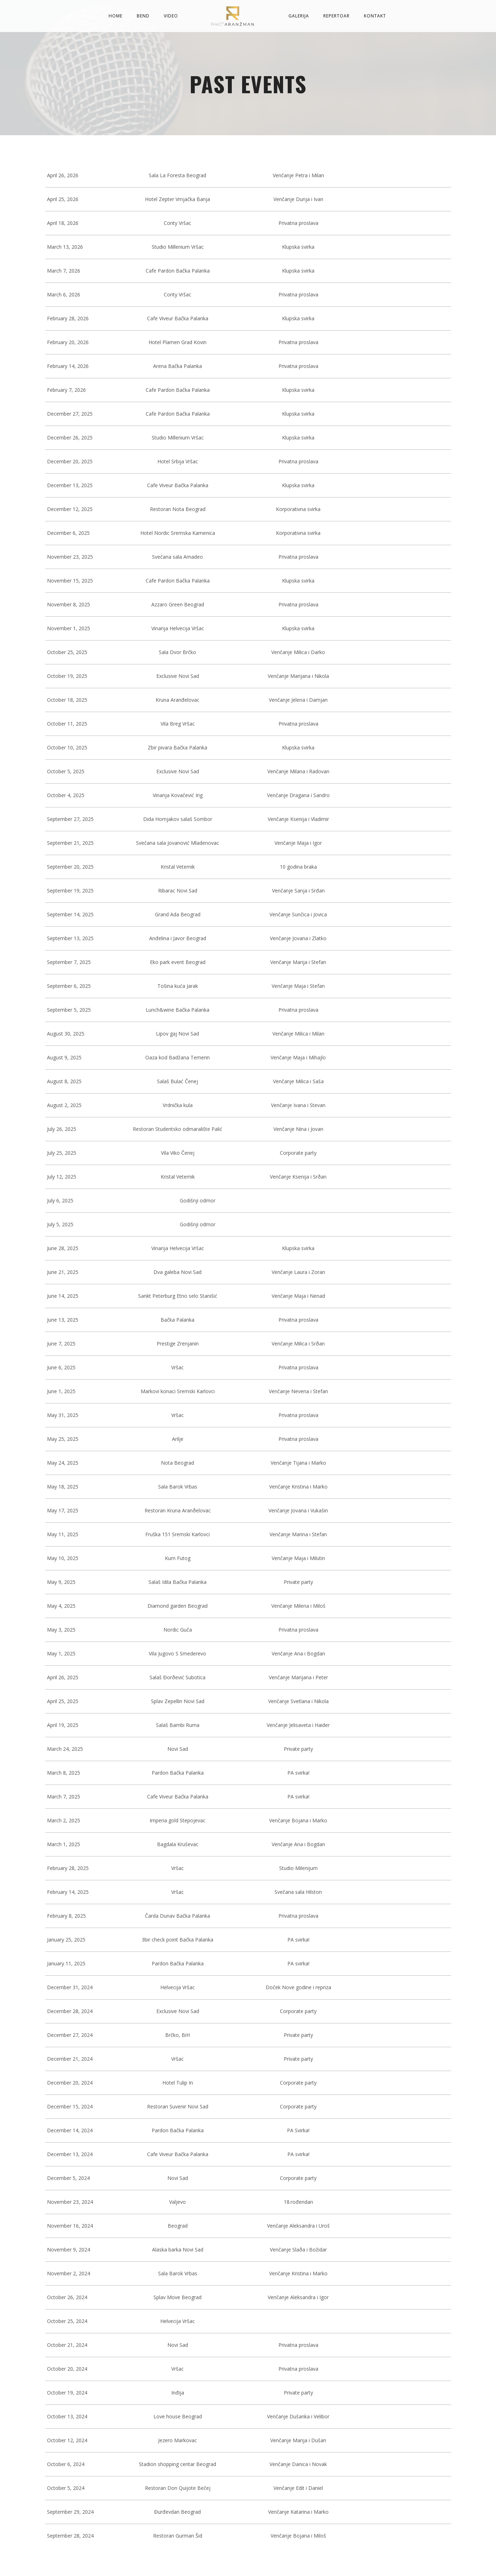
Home (115, 16)
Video (171, 16)
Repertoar (336, 16)
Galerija (298, 16)
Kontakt (375, 16)
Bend (143, 16)
